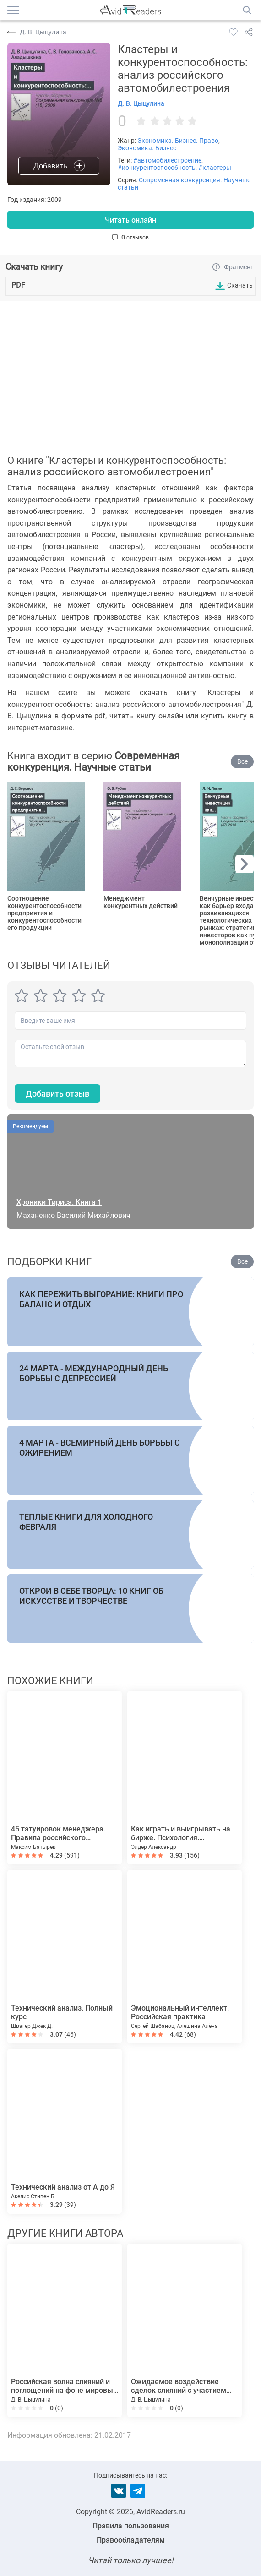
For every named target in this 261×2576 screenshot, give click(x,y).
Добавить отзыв (57, 1093)
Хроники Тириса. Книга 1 (59, 1202)
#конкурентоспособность (157, 167)
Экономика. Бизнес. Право (177, 140)
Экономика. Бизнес (147, 148)
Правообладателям (131, 2540)
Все (242, 761)
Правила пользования (130, 2526)
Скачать (240, 285)
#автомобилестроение (167, 160)
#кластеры (214, 167)
